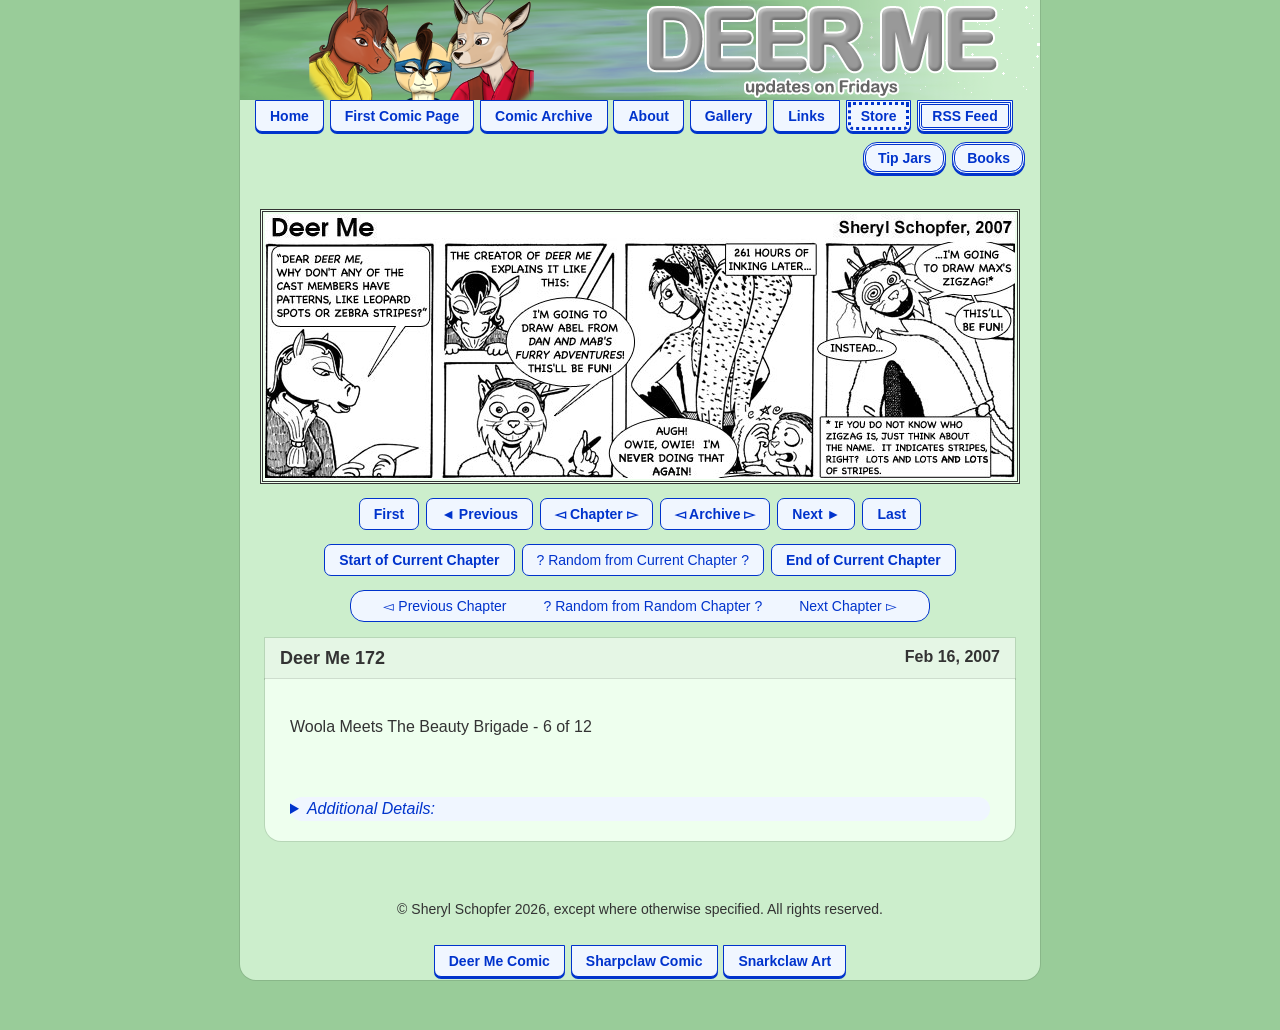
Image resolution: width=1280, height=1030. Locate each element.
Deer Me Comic (499, 961)
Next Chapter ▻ (847, 606)
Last (891, 514)
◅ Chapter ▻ (596, 514)
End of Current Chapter (863, 560)
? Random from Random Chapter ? (653, 606)
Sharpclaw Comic (644, 961)
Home (289, 116)
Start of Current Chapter (419, 560)
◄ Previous (479, 514)
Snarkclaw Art (784, 961)
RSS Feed (964, 116)
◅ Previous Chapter (444, 606)
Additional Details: (371, 808)
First (389, 514)
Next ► (816, 514)
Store (879, 116)
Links (806, 116)
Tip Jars (904, 158)
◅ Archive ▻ (715, 514)
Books (988, 158)
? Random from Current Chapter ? (643, 560)
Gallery (728, 116)
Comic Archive (544, 116)
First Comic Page (402, 116)
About (648, 116)
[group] (640, 809)
